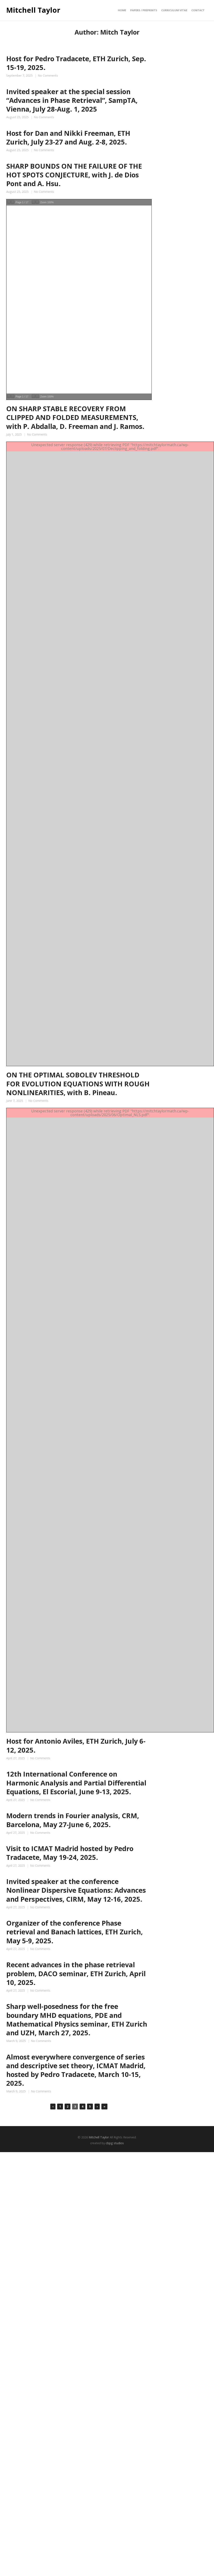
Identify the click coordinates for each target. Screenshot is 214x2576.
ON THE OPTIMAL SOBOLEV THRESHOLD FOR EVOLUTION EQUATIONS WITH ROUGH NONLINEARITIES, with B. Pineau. (78, 1083)
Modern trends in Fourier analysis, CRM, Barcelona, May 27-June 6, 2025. (72, 1820)
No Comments (48, 75)
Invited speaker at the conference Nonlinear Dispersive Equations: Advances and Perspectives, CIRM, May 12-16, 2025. (76, 1890)
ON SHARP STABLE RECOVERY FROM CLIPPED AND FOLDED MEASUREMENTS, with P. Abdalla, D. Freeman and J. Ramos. (75, 417)
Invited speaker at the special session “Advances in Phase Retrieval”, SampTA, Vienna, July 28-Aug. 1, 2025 (72, 100)
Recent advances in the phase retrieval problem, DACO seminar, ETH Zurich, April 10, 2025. (76, 1973)
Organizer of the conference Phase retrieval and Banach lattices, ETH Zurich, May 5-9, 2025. (74, 1931)
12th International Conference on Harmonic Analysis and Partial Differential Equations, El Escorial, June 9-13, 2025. (76, 1782)
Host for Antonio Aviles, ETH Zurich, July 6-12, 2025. (75, 1745)
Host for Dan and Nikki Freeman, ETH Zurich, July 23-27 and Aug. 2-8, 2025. (68, 137)
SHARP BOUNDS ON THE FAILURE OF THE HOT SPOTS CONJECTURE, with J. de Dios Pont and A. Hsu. (74, 174)
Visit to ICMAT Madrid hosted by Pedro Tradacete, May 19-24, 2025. (69, 1853)
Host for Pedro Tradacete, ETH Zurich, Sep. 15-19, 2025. (76, 63)
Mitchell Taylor (33, 10)
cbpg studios (115, 2143)
